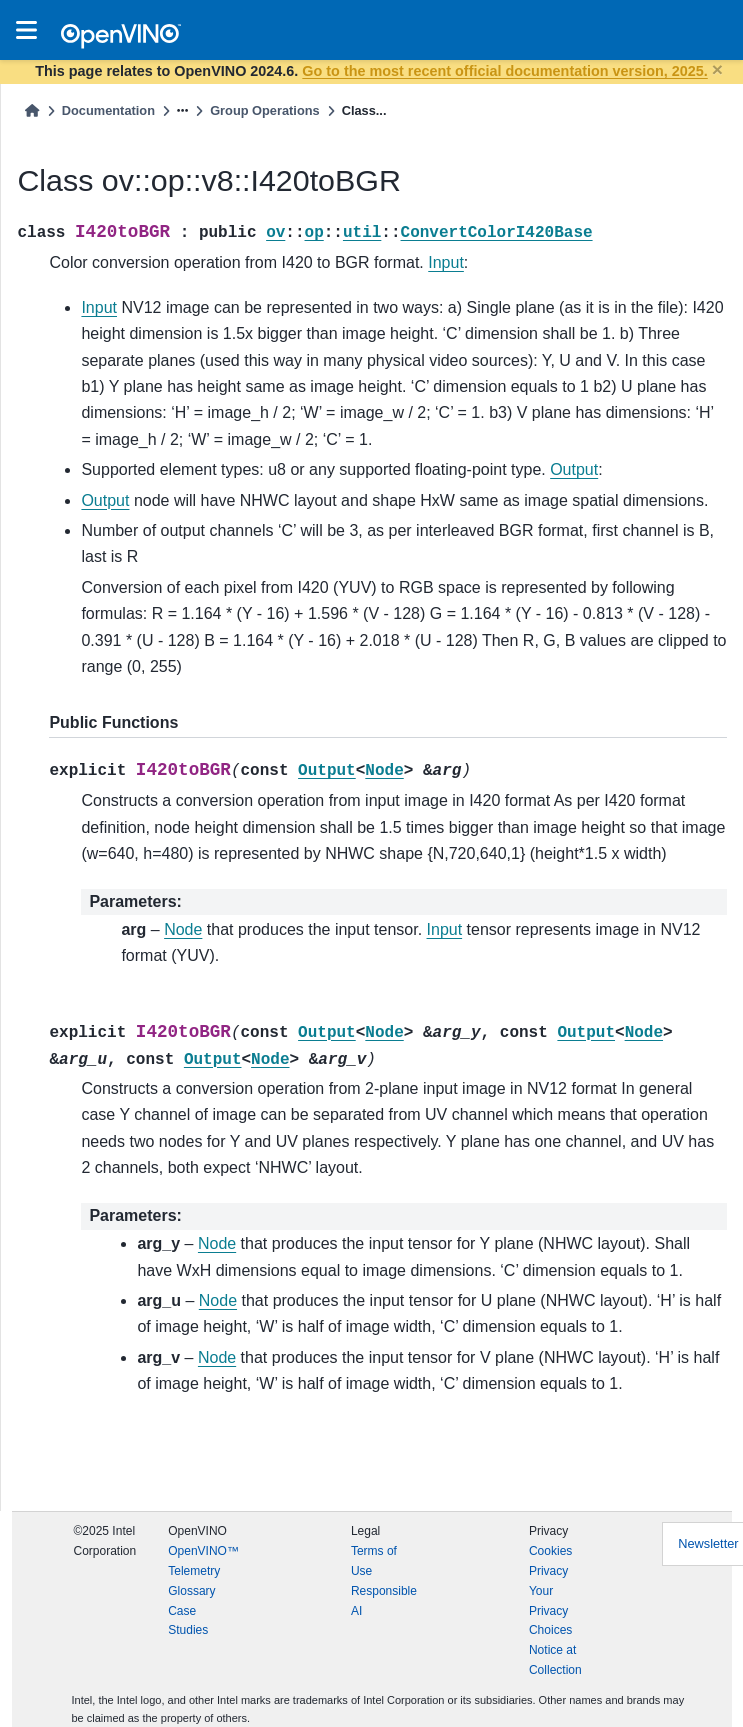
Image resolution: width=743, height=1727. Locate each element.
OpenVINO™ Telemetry (203, 1561)
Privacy (548, 1571)
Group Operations (265, 110)
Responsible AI (384, 1601)
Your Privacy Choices (550, 1611)
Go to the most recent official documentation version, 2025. (504, 71)
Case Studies (188, 1621)
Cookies (550, 1551)
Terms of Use (374, 1561)
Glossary (191, 1591)
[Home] (32, 110)
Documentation (108, 110)
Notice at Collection (555, 1660)
